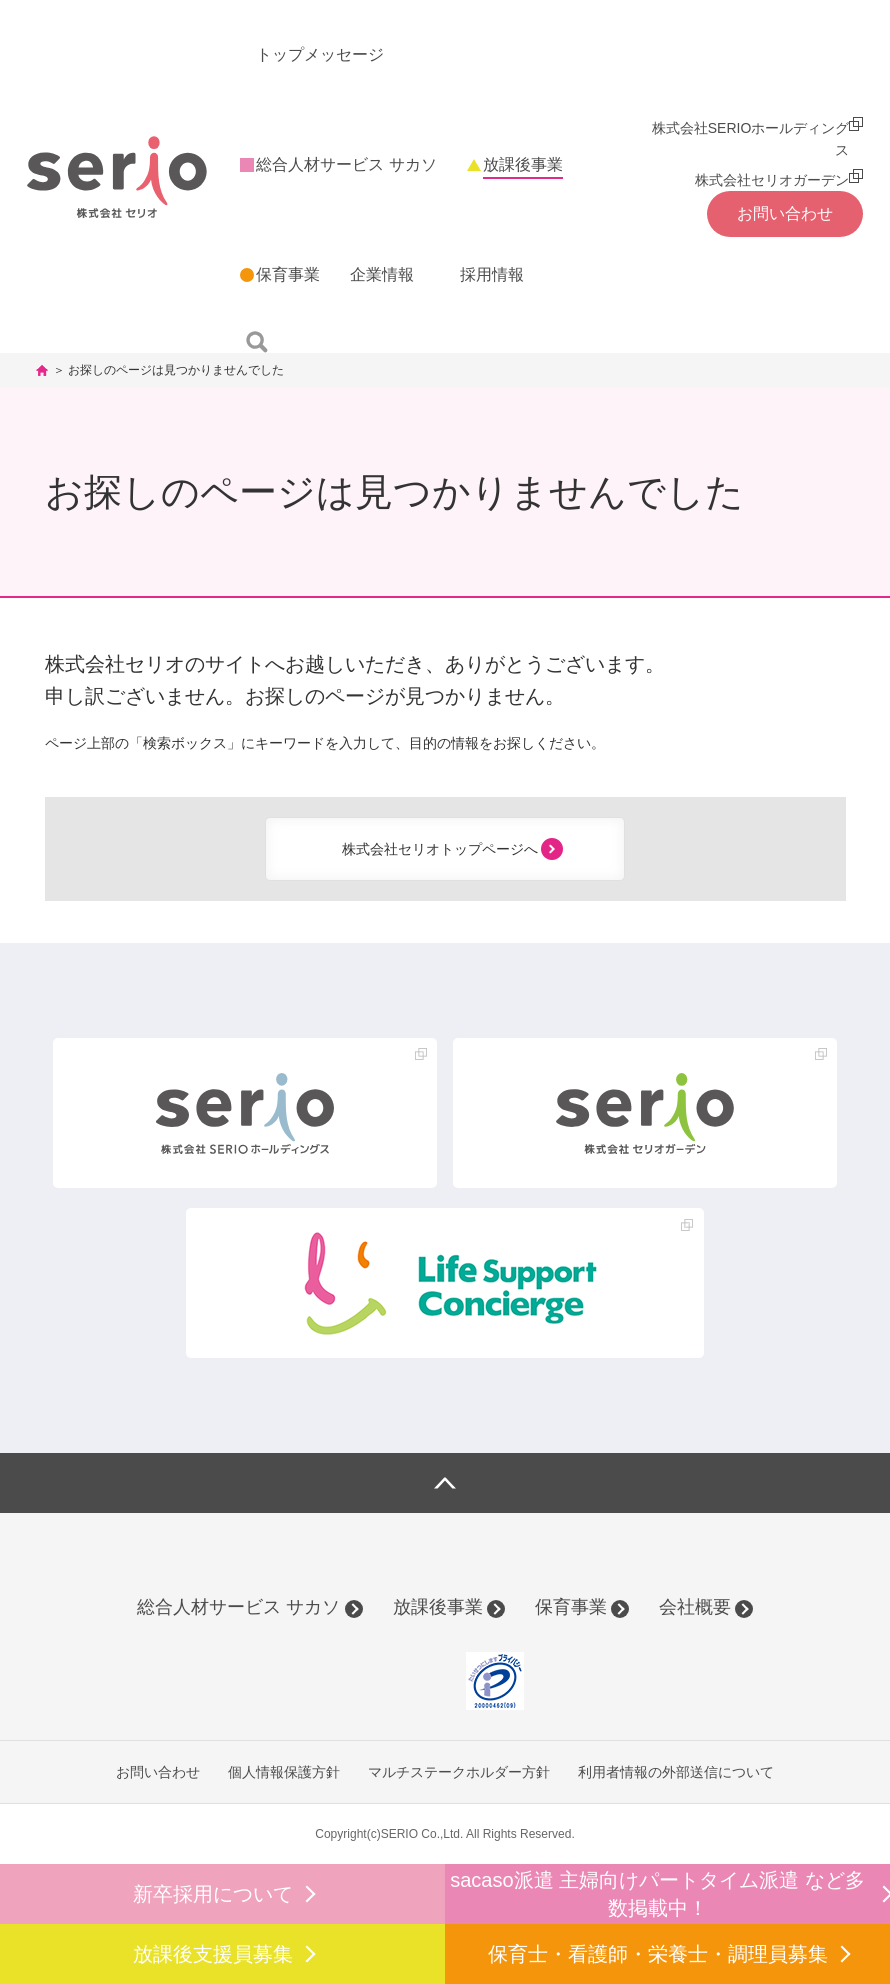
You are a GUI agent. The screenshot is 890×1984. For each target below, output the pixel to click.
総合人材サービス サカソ (238, 1607)
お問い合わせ (158, 1772)
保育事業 (571, 1607)
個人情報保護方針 (284, 1772)
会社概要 (695, 1607)
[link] (406, 1681)
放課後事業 (438, 1607)
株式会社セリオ (117, 176)
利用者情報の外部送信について (676, 1772)
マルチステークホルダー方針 (459, 1772)
